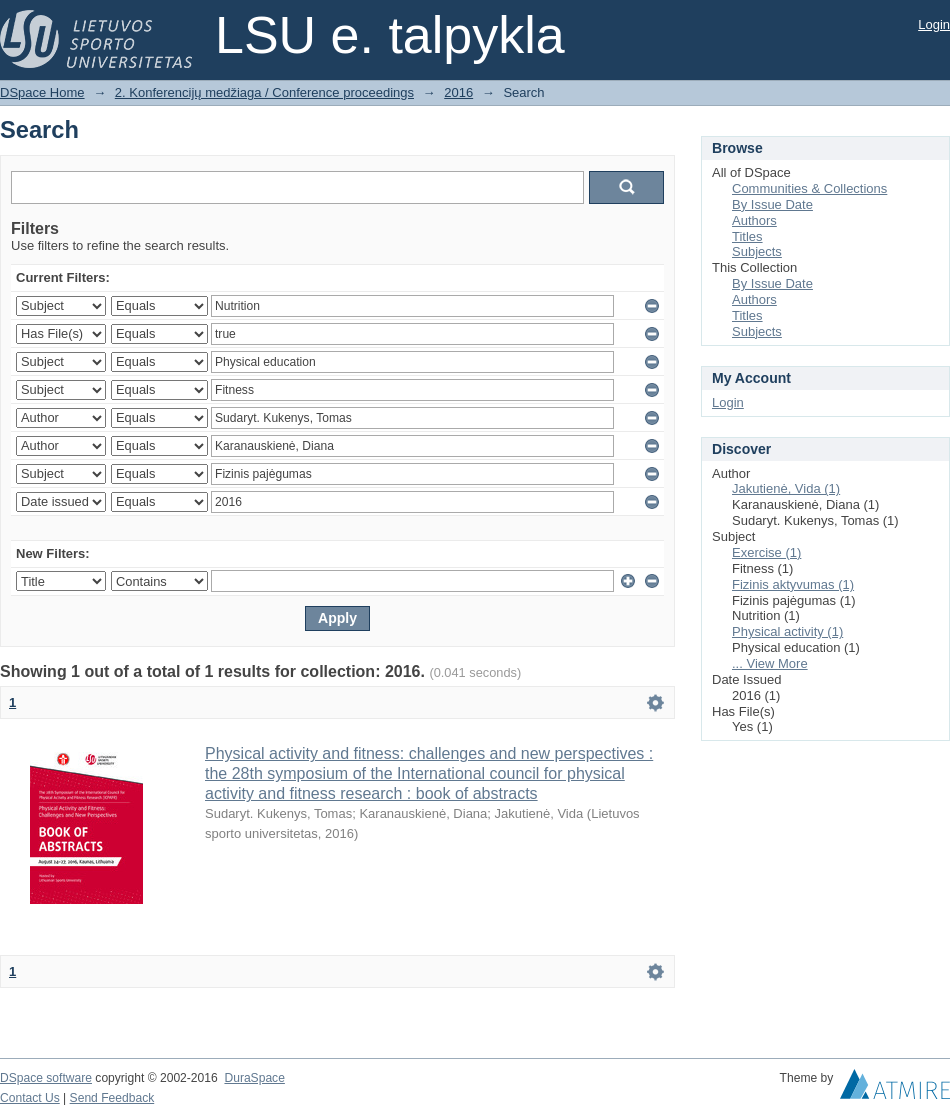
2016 (458, 92)
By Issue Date (772, 204)
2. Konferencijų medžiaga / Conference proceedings (264, 92)
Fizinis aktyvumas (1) (793, 584)
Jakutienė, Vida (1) (786, 488)
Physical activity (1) (787, 631)
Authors (754, 220)
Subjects (757, 251)
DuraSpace (254, 1078)
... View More (770, 663)
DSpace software (46, 1078)
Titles (747, 236)
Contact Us (30, 1098)
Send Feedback (112, 1098)
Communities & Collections (809, 188)
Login (934, 24)
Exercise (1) (766, 552)
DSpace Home (42, 92)
